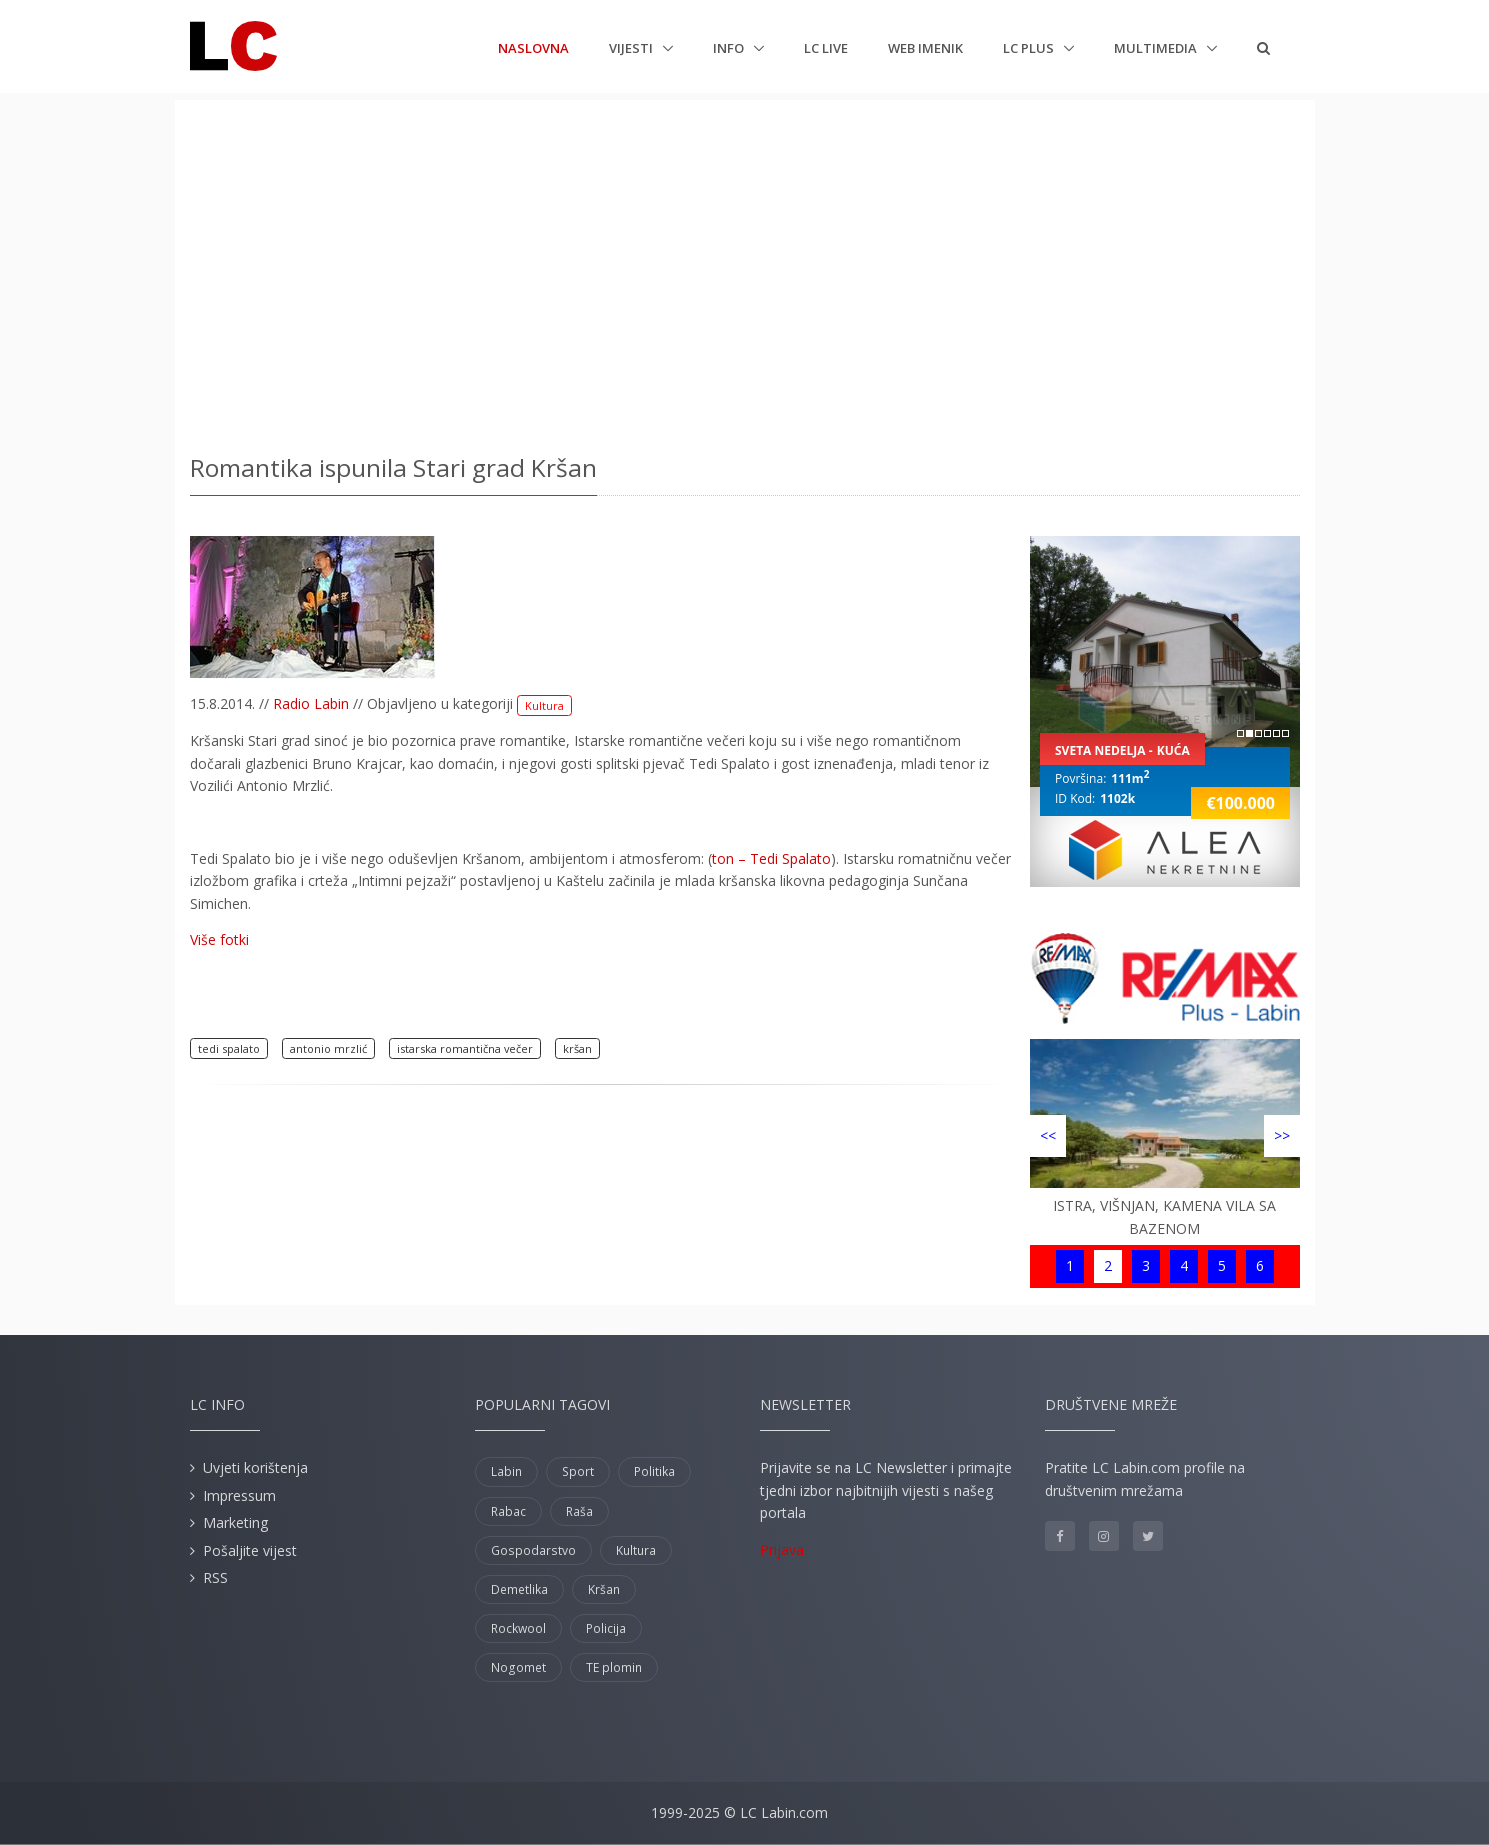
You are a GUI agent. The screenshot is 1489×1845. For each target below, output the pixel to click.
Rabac (508, 1511)
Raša (579, 1511)
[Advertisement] (745, 270)
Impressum (239, 1495)
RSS (215, 1577)
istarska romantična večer (465, 1048)
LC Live (826, 48)
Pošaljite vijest (250, 1550)
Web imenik (925, 48)
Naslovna (533, 47)
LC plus (1030, 48)
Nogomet (518, 1667)
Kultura (544, 705)
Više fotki (219, 939)
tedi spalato (229, 1048)
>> (1282, 1135)
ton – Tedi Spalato (771, 858)
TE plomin (614, 1667)
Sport (578, 1471)
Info (730, 48)
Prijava (782, 1549)
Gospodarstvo (533, 1550)
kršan (577, 1048)
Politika (654, 1471)
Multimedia (1157, 48)
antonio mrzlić (328, 1048)
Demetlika (519, 1589)
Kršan (604, 1589)
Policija (606, 1628)
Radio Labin (311, 703)
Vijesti (632, 48)
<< (1048, 1135)
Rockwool (518, 1628)
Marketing (235, 1522)
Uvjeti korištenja (255, 1467)
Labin (506, 1471)
